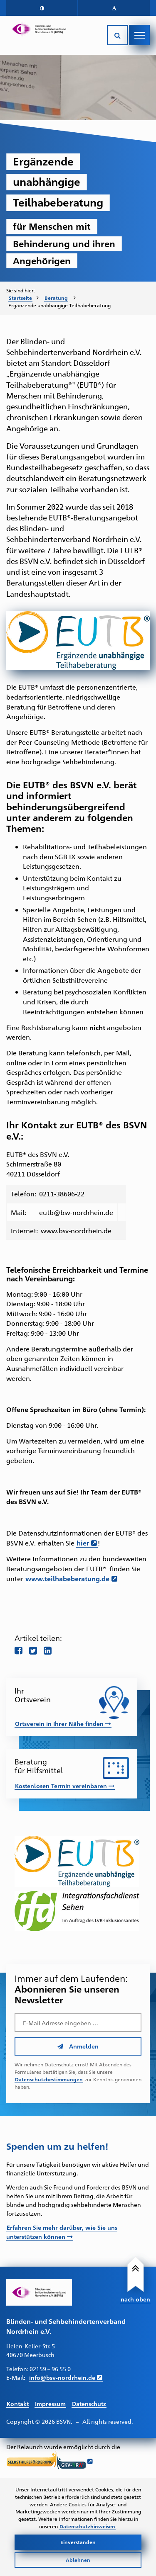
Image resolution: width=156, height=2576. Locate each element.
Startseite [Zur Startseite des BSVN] (20, 297)
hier (83, 1542)
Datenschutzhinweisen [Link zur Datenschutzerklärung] (87, 2526)
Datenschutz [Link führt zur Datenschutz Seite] (89, 2403)
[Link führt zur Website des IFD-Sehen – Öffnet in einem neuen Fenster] (78, 1911)
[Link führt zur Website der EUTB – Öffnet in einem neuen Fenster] (78, 1861)
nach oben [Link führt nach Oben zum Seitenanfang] (135, 2299)
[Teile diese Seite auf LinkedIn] (48, 1650)
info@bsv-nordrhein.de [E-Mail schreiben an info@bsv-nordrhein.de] (62, 2377)
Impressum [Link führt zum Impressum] (50, 2403)
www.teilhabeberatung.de (67, 1578)
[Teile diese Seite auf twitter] (33, 1650)
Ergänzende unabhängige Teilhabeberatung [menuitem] (59, 305)
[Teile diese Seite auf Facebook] (18, 1650)
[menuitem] (23, 298)
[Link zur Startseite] (39, 29)
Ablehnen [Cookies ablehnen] (78, 2560)
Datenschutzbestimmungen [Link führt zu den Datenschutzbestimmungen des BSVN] (49, 2079)
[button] (41, 8)
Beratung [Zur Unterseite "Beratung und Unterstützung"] (56, 297)
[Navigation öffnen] (139, 35)
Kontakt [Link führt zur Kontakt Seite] (18, 2403)
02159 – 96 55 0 (50, 2368)
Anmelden (77, 2046)
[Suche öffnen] (117, 35)
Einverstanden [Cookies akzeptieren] (78, 2542)
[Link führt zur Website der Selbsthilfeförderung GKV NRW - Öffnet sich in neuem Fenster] (49, 2461)
